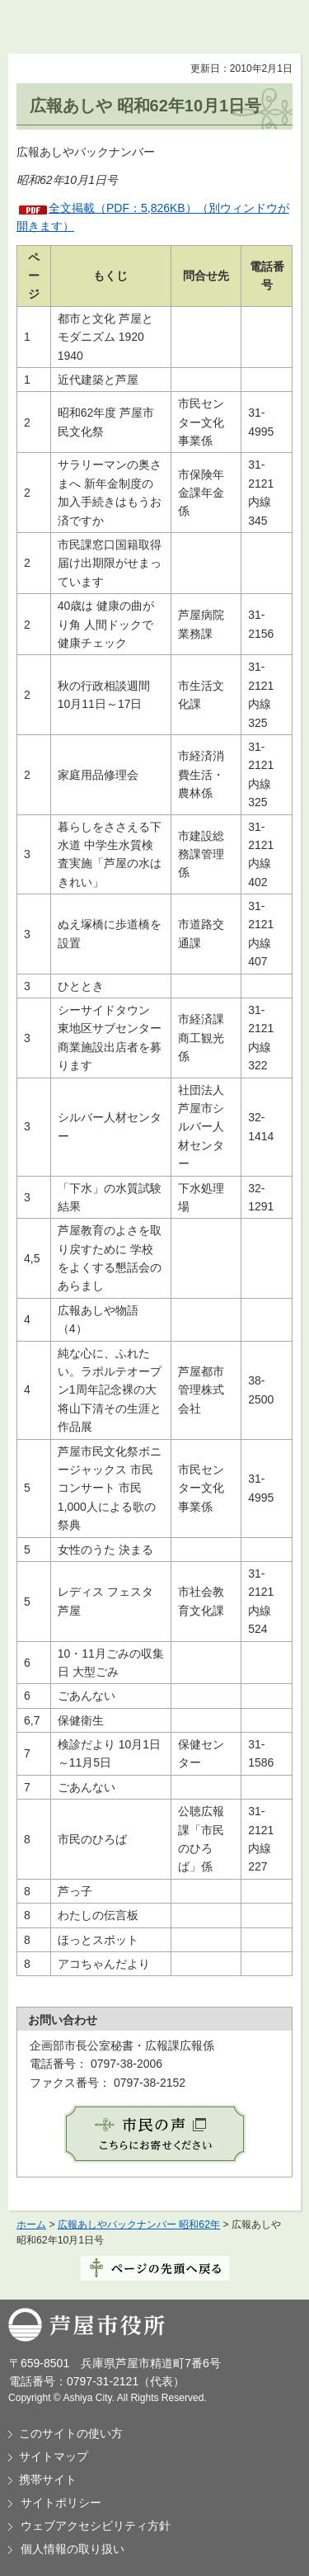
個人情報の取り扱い (72, 2548)
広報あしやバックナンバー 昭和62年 (139, 2224)
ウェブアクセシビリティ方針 (96, 2525)
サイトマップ (53, 2456)
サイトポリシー (61, 2502)
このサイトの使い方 (71, 2433)
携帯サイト (48, 2479)
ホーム (31, 2224)
